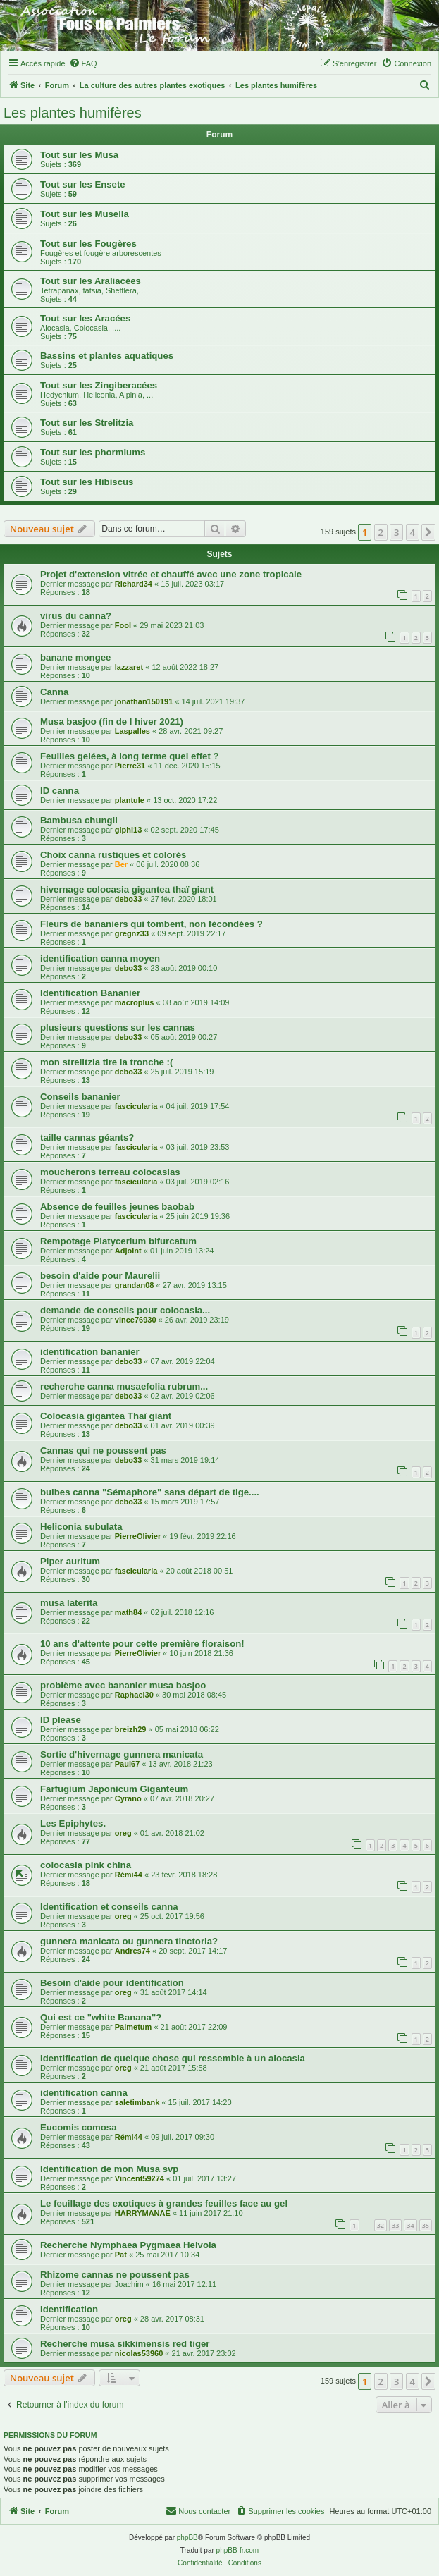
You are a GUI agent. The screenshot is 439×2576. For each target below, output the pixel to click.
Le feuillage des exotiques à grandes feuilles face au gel (163, 2203)
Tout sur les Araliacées (90, 281)
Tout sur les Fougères (88, 243)
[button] (428, 532)
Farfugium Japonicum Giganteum (114, 1789)
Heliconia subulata (81, 1526)
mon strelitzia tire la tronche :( (106, 1062)
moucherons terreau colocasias (110, 1172)
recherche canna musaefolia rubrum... (124, 1386)
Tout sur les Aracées (85, 318)
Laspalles (132, 731)
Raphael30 (134, 1695)
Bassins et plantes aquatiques (106, 355)
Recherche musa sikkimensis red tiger (124, 2343)
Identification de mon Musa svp (109, 2169)
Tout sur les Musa (79, 154)
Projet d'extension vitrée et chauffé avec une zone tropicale (171, 574)
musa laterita (68, 1602)
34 (410, 2225)
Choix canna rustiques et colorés (113, 855)
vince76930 (135, 1319)
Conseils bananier (80, 1096)
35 (425, 2225)
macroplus (134, 1002)
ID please (60, 1720)
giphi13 (128, 830)
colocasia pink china (85, 1865)
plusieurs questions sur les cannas (117, 1027)
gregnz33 (132, 933)
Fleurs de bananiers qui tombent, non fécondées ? (151, 924)
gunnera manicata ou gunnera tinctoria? (129, 1941)
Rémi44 (128, 1874)
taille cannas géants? (87, 1137)
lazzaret (129, 667)
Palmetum (133, 2027)
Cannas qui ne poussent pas (103, 1450)
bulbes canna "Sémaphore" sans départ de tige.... (149, 1492)
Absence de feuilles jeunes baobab (117, 1206)
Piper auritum (70, 1561)
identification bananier (90, 1352)
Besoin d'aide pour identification (112, 1982)
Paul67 (127, 1764)
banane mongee (75, 657)
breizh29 (131, 1729)
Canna (54, 692)
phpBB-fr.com (237, 2550)
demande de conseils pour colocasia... (125, 1310)
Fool (123, 625)
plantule (129, 800)
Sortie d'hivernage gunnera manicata (121, 1754)
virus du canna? (75, 616)
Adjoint (128, 1250)
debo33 (128, 899)
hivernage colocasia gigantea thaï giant (127, 889)
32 (380, 2225)
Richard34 (133, 583)
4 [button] (412, 532)
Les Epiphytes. (73, 1823)
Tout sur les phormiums (92, 452)
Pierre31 (130, 765)
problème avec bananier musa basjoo (123, 1685)
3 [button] (396, 532)
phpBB (187, 2537)
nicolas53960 (139, 2353)
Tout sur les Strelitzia (86, 422)
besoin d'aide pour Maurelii (100, 1275)
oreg (123, 1833)
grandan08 (134, 1285)
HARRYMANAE (143, 2213)
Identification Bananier (90, 993)
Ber (121, 864)
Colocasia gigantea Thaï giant (105, 1416)
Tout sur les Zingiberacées (98, 385)
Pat (121, 2254)
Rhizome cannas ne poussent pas (115, 2274)
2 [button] (380, 532)
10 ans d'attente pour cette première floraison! (142, 1643)
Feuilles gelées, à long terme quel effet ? (129, 756)
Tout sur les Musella (84, 214)
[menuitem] (83, 63)
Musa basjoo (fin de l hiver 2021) (111, 721)
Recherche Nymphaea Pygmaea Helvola (128, 2245)
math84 (128, 1612)
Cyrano (128, 1798)
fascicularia (136, 1106)
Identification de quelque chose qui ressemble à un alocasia (172, 2058)
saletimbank (137, 2102)
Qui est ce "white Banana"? (100, 2017)
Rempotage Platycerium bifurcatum (118, 1241)
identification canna (84, 2092)
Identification (69, 2309)
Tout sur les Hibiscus (86, 482)
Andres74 (132, 1950)
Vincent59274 (139, 2178)
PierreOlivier (138, 1536)
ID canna (59, 790)
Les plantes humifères (73, 113)
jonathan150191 (144, 701)
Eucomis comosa (78, 2127)
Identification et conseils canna (109, 1906)
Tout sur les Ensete (82, 184)
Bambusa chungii (79, 820)
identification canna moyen (100, 958)
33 (395, 2225)
